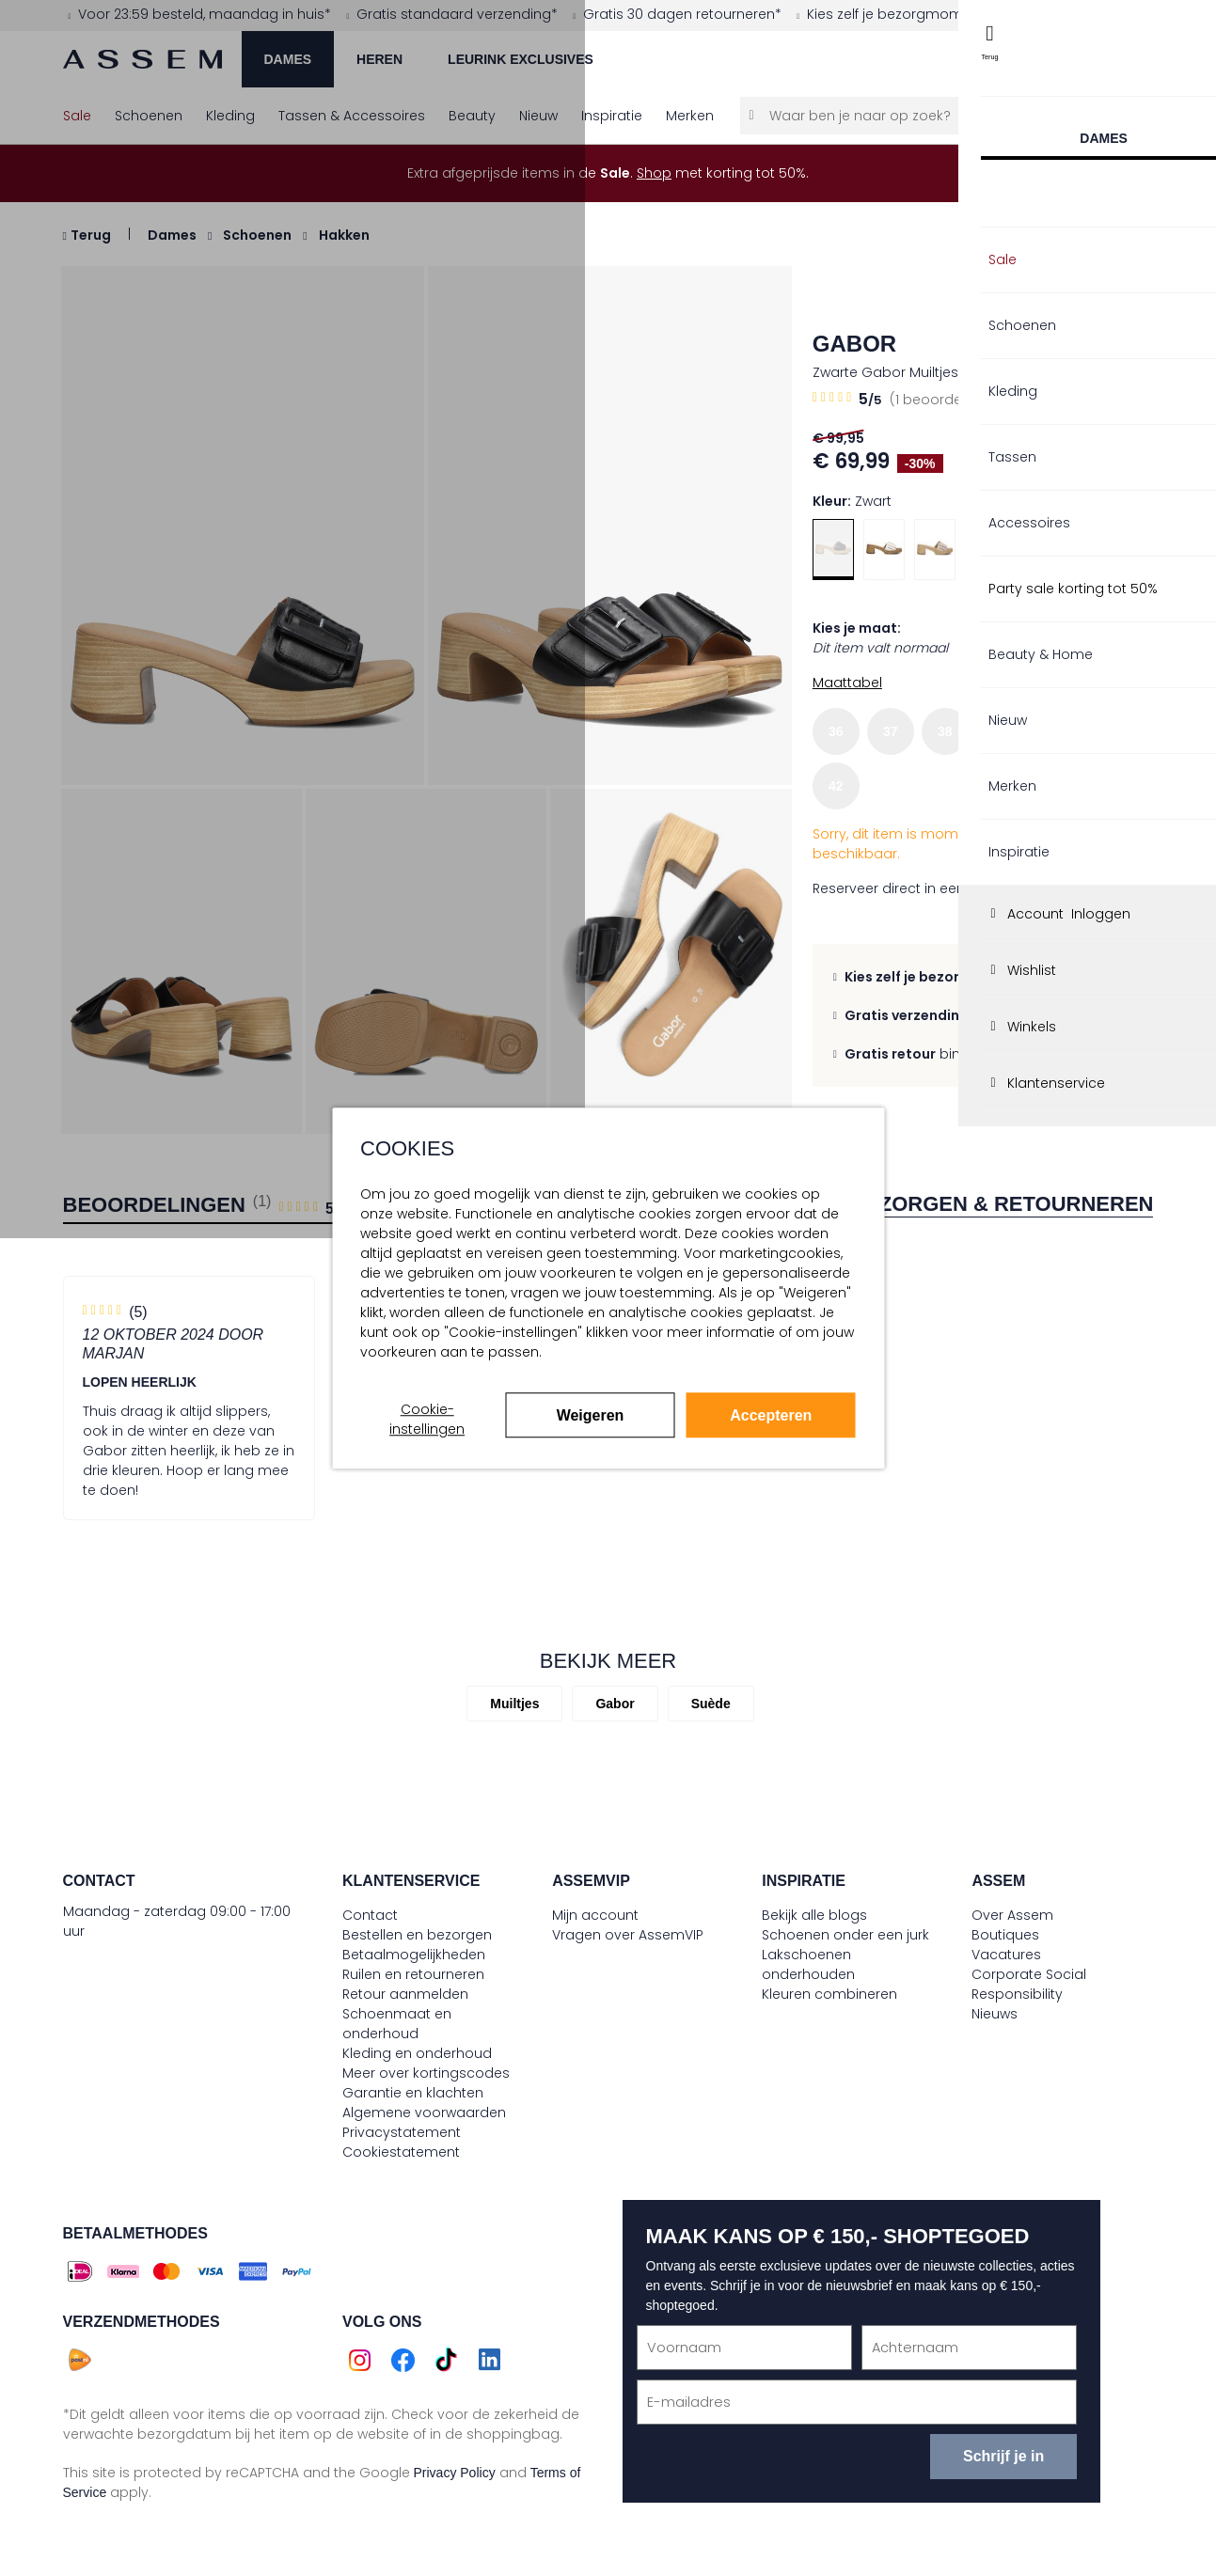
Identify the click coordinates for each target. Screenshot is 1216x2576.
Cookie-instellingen (427, 1419)
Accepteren (771, 1415)
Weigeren (590, 1415)
